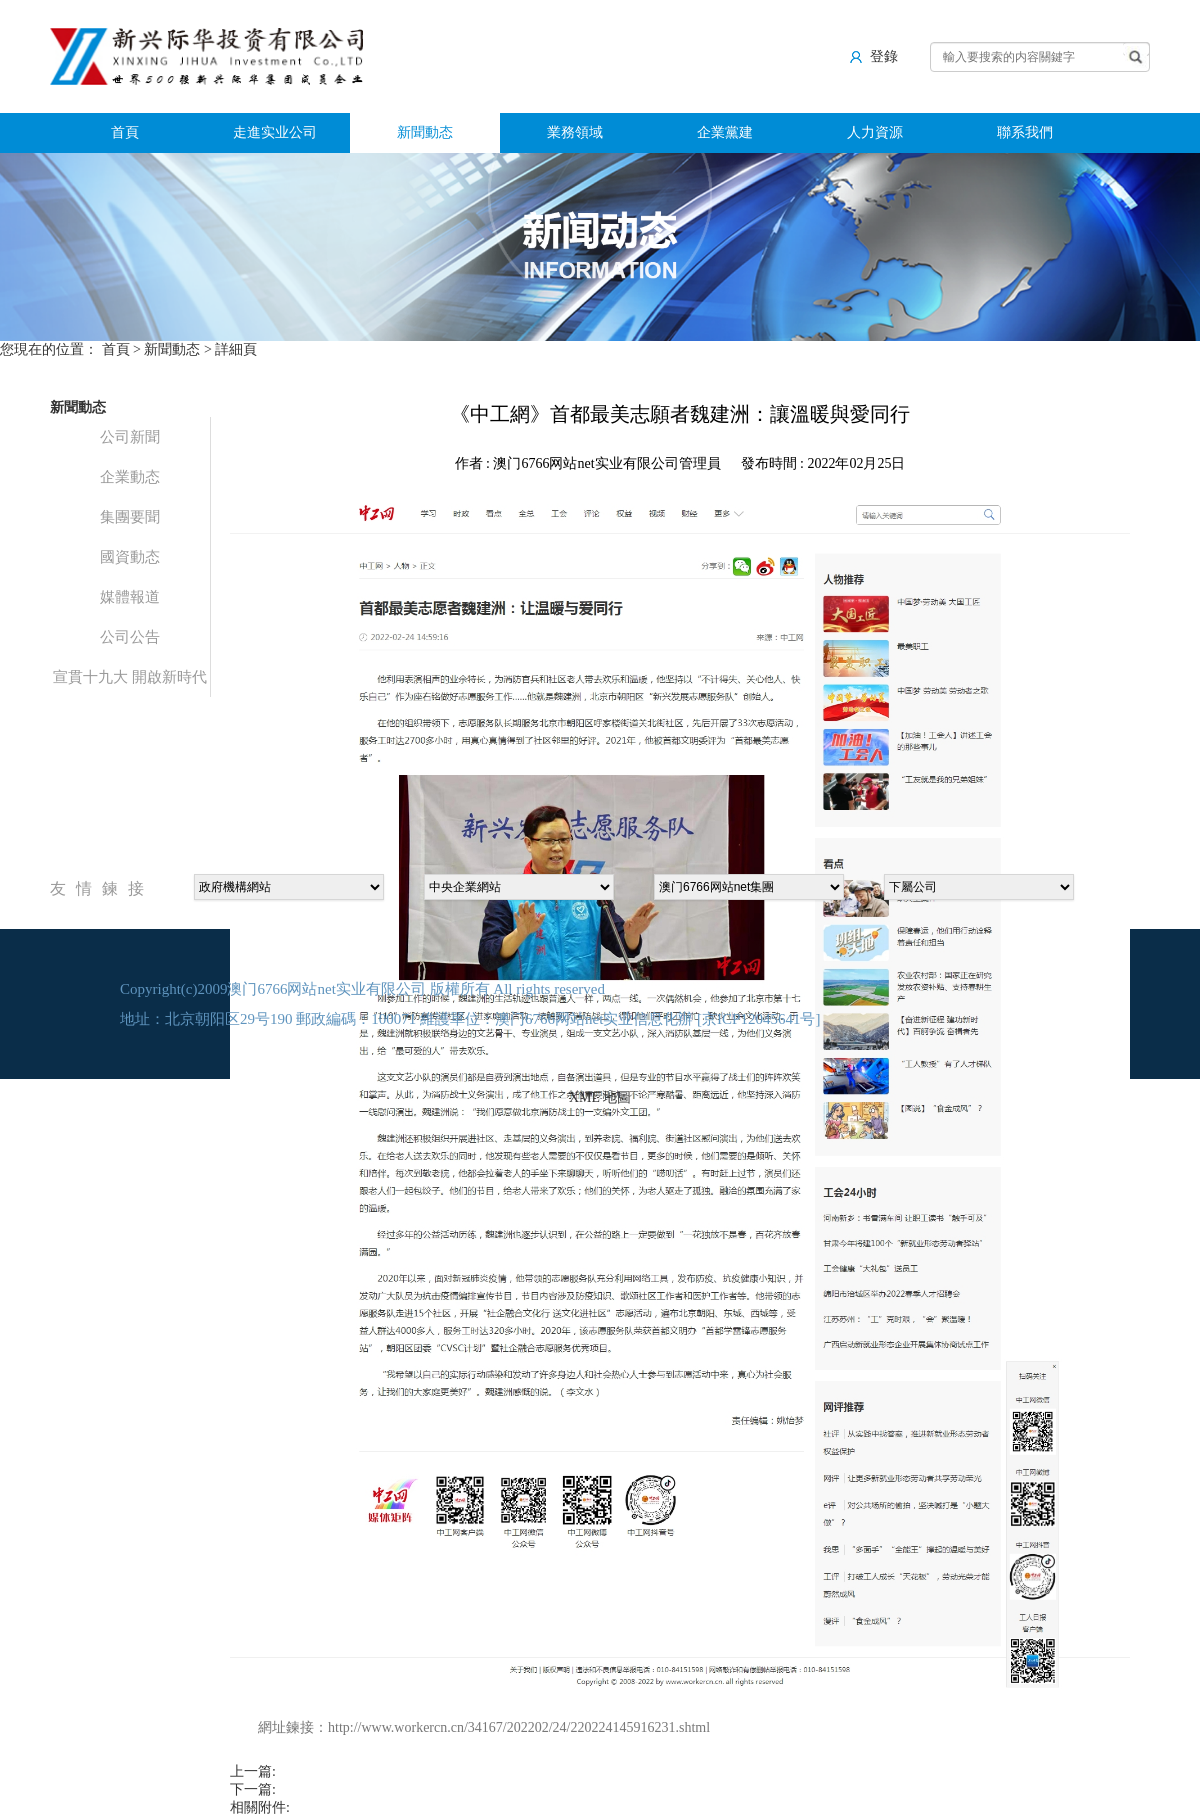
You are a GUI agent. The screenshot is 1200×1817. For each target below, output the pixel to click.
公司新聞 (130, 437)
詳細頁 (236, 349)
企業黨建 (725, 132)
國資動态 (130, 557)
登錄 (874, 56)
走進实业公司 (275, 132)
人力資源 (875, 132)
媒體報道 (130, 597)
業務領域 (575, 132)
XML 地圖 (600, 1097)
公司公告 (130, 637)
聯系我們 (1025, 132)
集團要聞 (130, 517)
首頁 (125, 132)
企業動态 (130, 477)
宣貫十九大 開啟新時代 (130, 677)
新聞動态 (425, 132)
